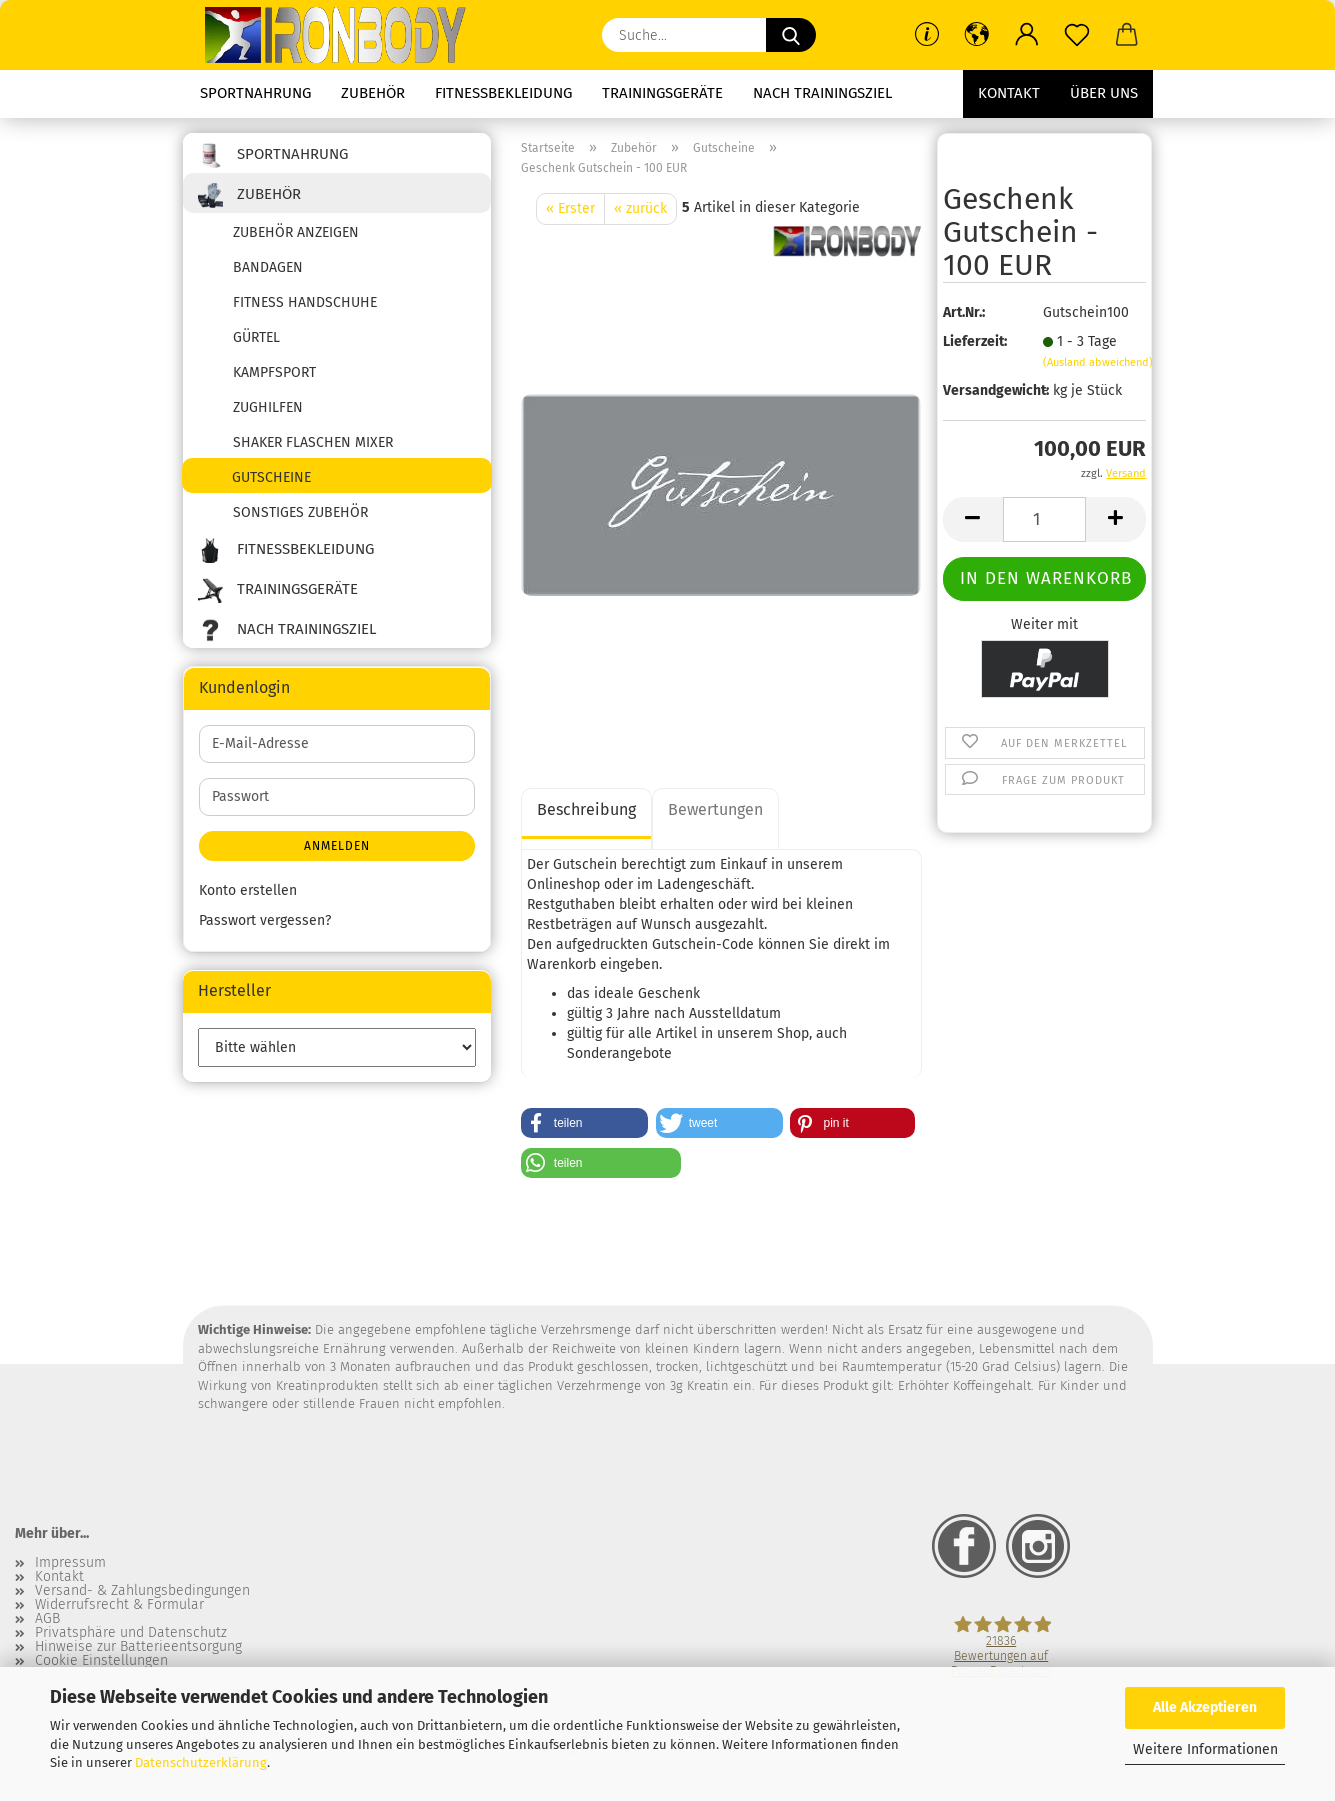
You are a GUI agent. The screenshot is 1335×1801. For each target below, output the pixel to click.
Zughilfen (268, 407)
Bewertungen (715, 809)
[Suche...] (791, 35)
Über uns (1104, 93)
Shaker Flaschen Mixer (313, 442)
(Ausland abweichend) (1098, 362)
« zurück (640, 208)
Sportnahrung (255, 93)
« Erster (570, 208)
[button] (977, 35)
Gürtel (256, 337)
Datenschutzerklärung (201, 1762)
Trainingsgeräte (662, 93)
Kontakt (1009, 93)
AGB (47, 1619)
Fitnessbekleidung (503, 93)
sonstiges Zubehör (300, 512)
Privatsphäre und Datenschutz (131, 1633)
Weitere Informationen (1205, 1749)
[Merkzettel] (1077, 35)
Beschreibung (586, 809)
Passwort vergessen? (265, 920)
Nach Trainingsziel (822, 93)
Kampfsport (274, 372)
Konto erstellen (248, 890)
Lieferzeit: (975, 341)
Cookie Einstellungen (101, 1661)
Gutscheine (271, 477)
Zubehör (373, 93)
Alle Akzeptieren (1205, 1707)
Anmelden (337, 846)
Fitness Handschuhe (305, 302)
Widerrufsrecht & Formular (119, 1605)
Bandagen (268, 267)
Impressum (70, 1563)
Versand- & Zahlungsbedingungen (142, 1591)
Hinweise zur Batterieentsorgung (138, 1647)
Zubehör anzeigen (296, 232)
